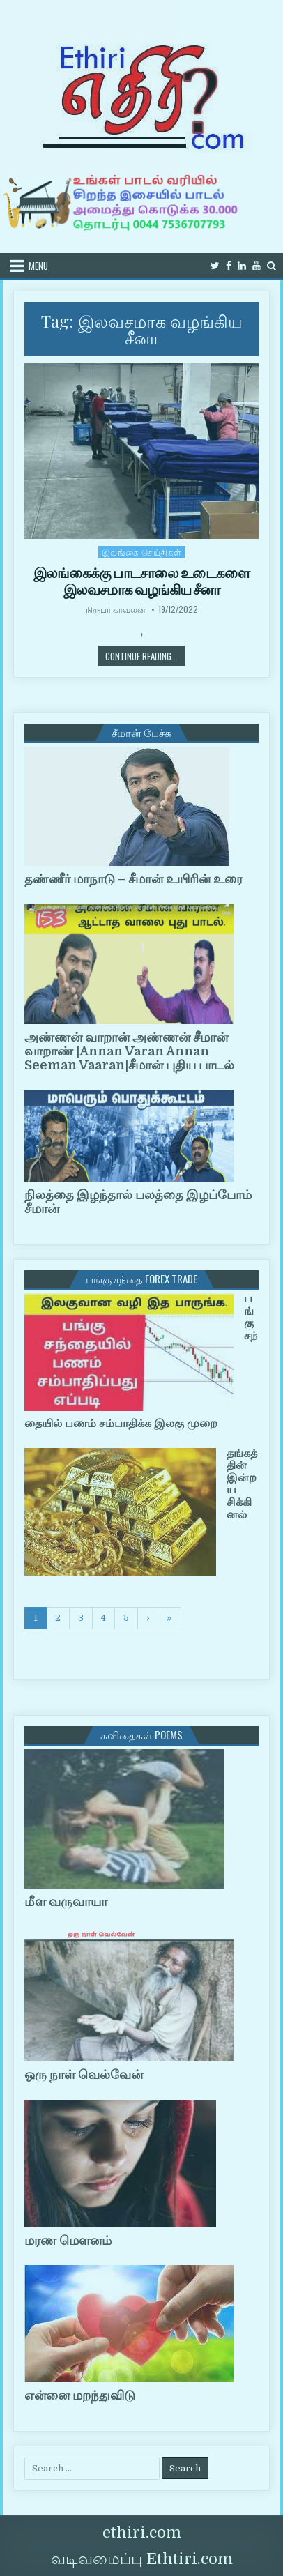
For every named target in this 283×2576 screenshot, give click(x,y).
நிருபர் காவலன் (116, 609)
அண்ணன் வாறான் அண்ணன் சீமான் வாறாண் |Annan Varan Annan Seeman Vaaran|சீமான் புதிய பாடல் (129, 1051)
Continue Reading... (145, 655)
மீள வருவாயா (65, 1902)
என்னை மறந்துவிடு (79, 2395)
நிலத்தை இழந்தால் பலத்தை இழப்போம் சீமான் (138, 1202)
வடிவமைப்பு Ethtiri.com (142, 2559)
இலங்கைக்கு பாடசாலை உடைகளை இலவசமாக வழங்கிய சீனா (141, 581)
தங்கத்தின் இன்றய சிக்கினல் (242, 1484)
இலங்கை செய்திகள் (142, 552)
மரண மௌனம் (68, 2241)
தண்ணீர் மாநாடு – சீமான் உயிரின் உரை (133, 879)
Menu (38, 266)
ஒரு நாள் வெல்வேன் (83, 2075)
